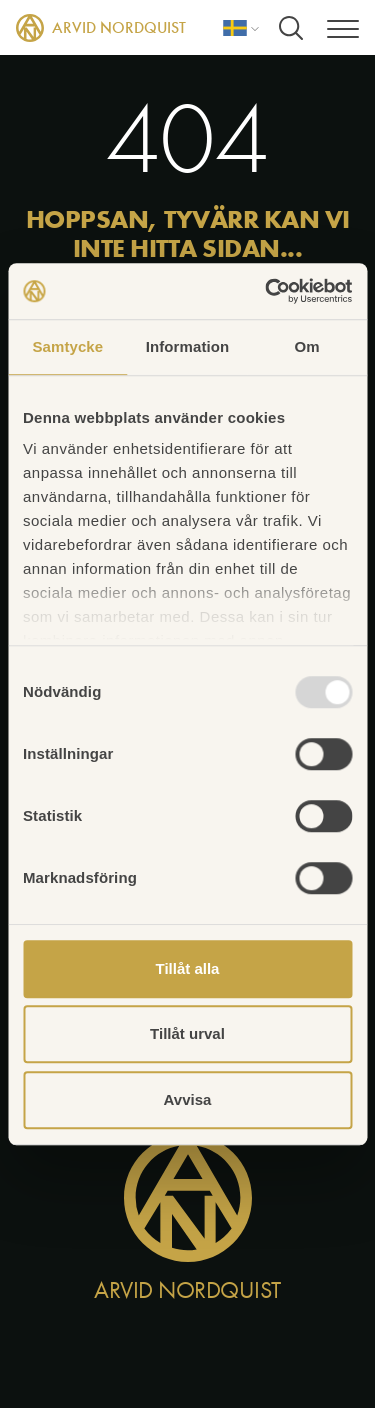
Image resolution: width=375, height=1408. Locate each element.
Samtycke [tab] (67, 346)
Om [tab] (307, 346)
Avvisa (188, 1099)
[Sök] (291, 28)
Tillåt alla (188, 968)
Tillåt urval (187, 1033)
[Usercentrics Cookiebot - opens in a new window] (267, 291)
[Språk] (241, 28)
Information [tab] (188, 346)
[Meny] (343, 27)
